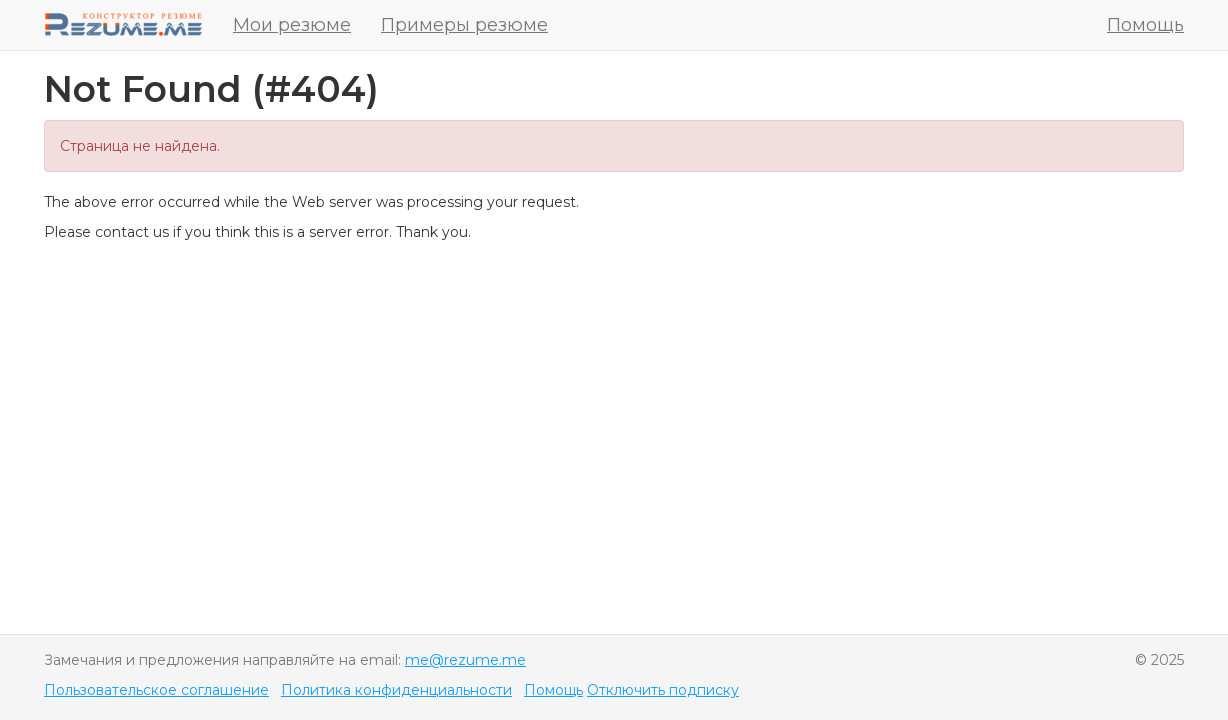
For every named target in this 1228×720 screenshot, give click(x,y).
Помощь (1145, 25)
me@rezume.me (465, 660)
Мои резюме (292, 25)
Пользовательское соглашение (156, 690)
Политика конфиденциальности (396, 690)
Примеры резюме (464, 25)
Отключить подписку (663, 690)
